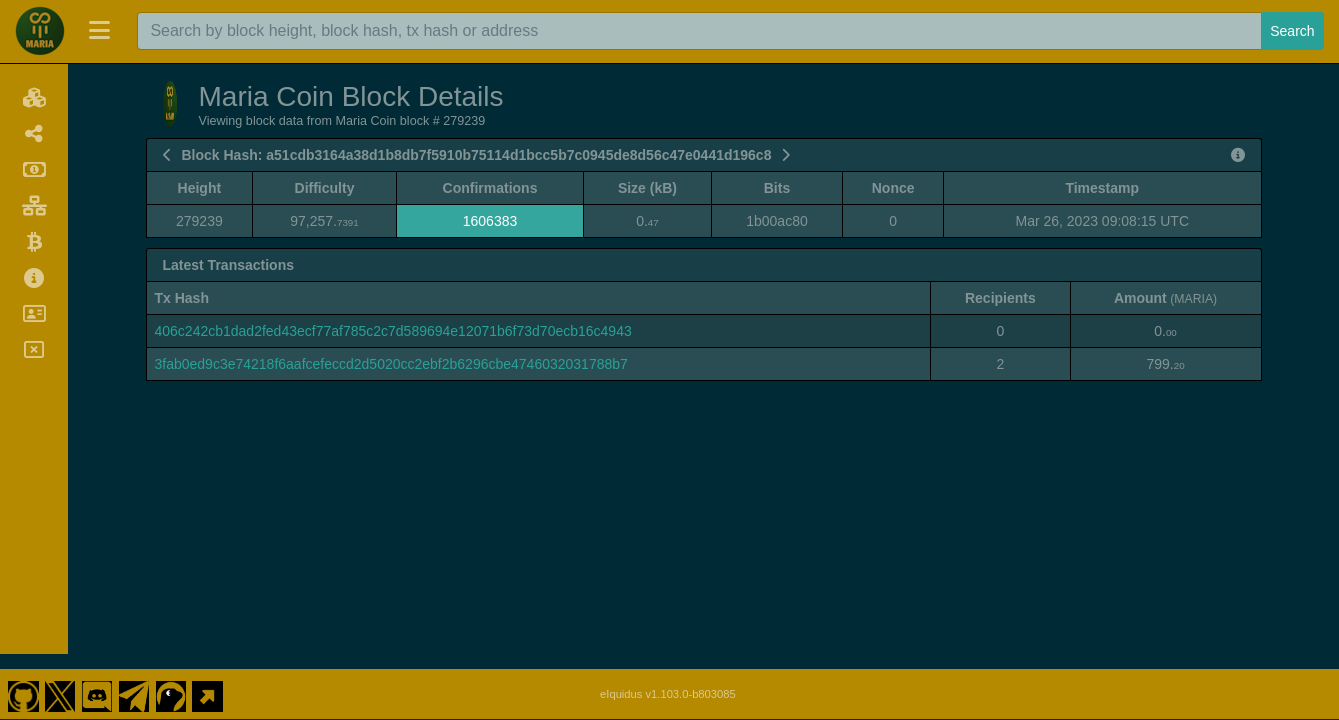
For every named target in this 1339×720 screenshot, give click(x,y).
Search (1292, 31)
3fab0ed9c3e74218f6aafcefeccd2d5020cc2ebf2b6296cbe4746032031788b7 (391, 364)
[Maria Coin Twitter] (60, 678)
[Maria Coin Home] (40, 31)
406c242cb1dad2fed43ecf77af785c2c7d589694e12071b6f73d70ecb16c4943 (393, 331)
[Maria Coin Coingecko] (171, 678)
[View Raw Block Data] (1238, 155)
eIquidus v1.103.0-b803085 (668, 678)
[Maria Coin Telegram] (134, 678)
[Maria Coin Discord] (97, 678)
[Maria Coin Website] (208, 678)
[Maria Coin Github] (23, 678)
